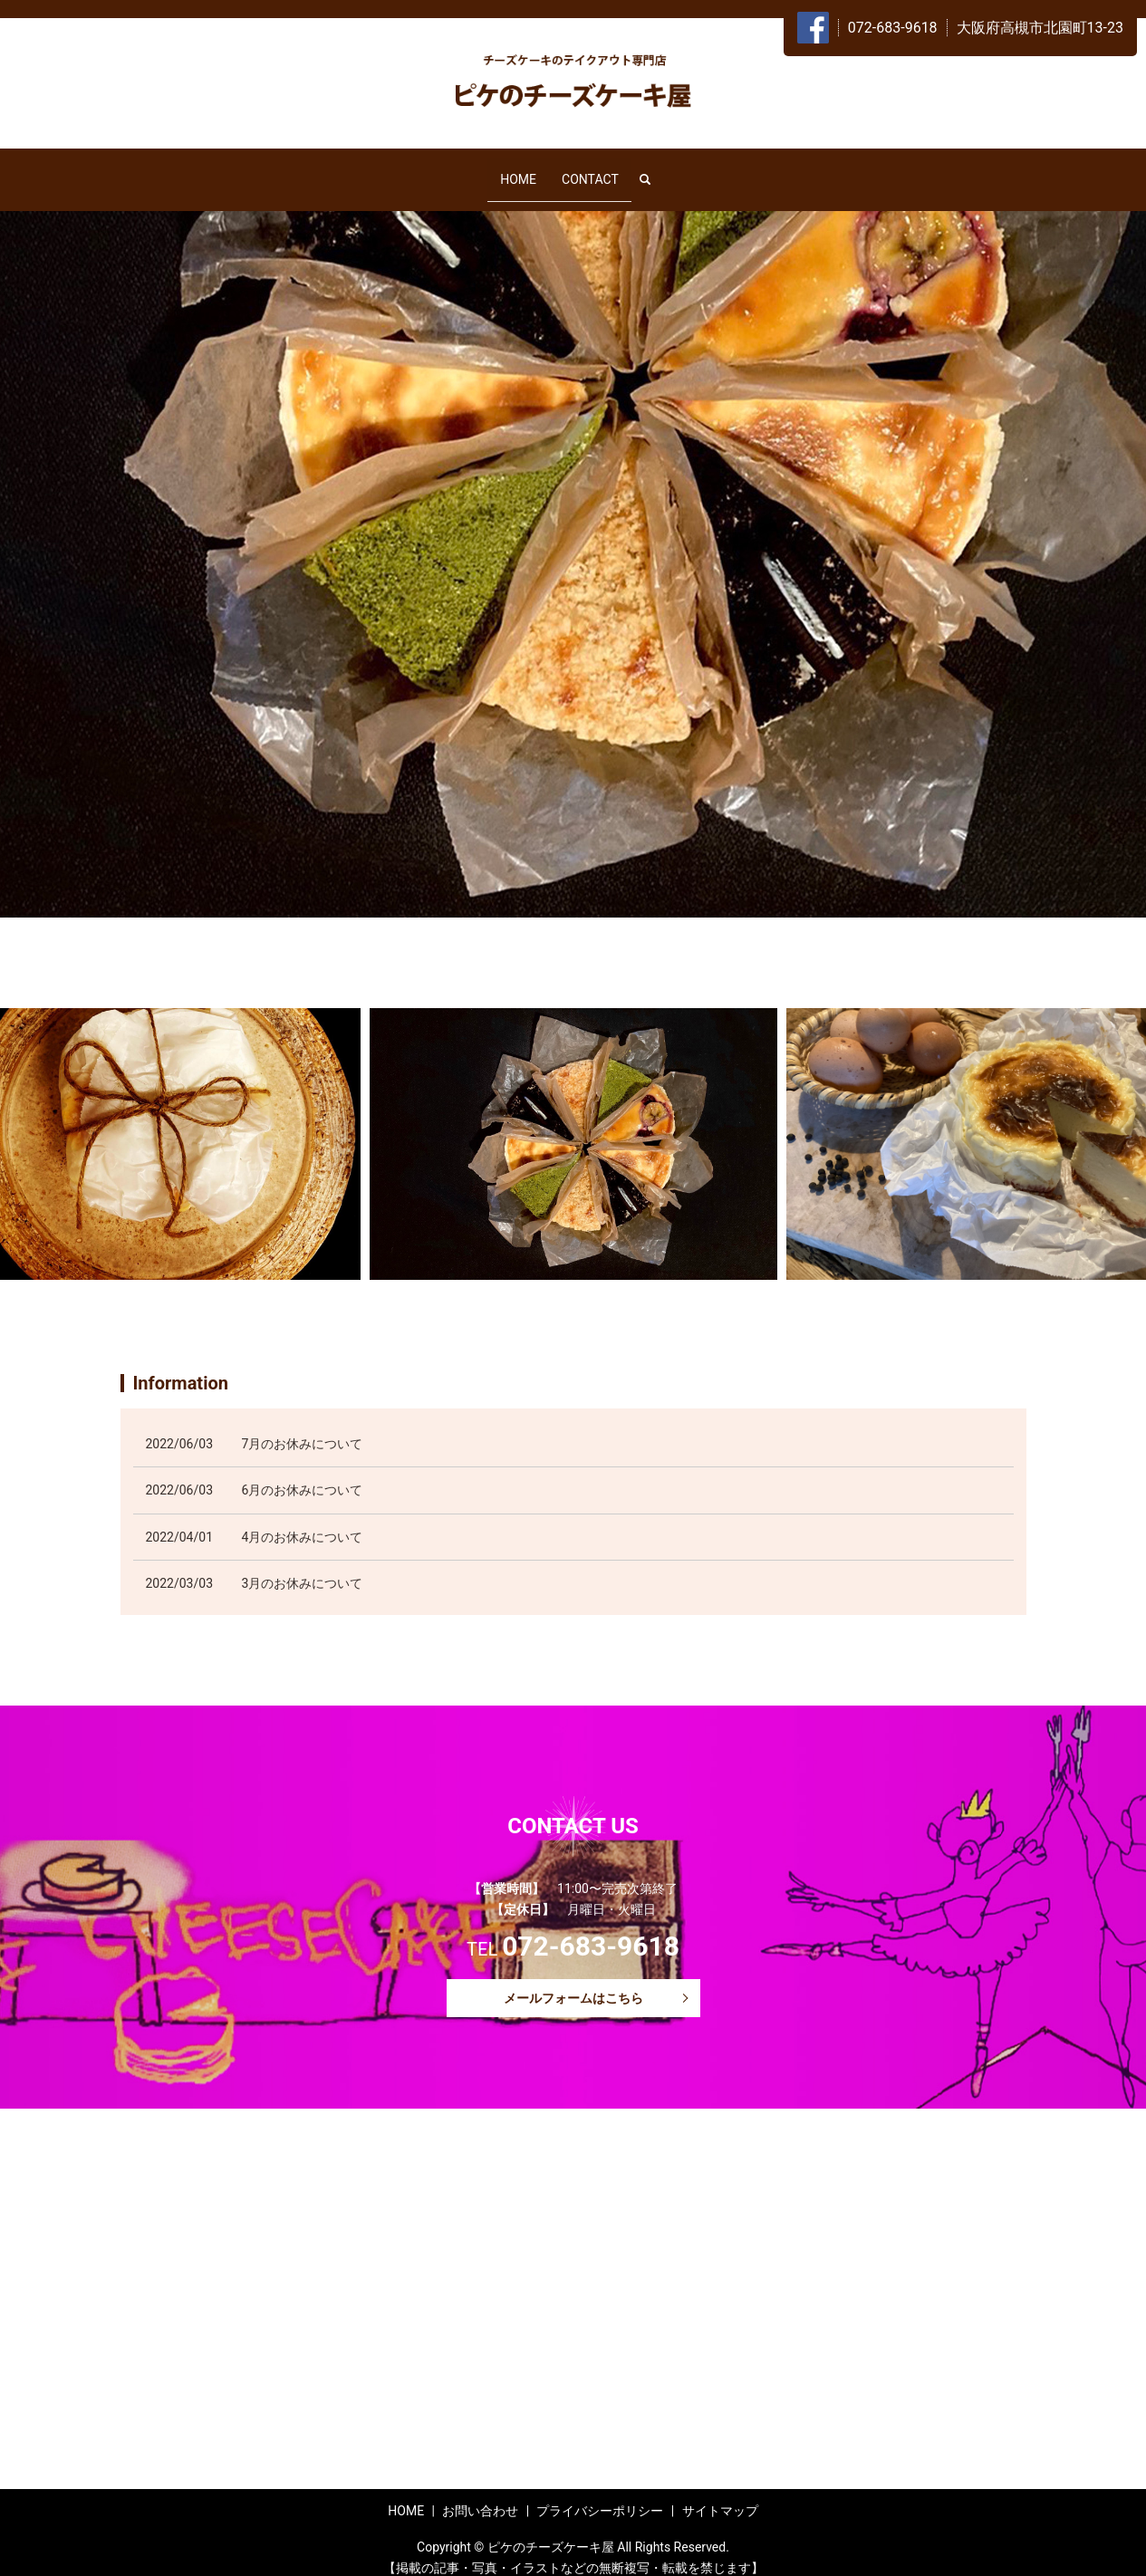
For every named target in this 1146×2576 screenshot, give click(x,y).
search (652, 171)
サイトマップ (720, 2494)
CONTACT (590, 170)
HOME (518, 170)
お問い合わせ (480, 2494)
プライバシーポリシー (599, 2494)
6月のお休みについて (302, 1474)
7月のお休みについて (302, 1427)
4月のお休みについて (302, 1521)
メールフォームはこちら (573, 1982)
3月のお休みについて (302, 1568)
